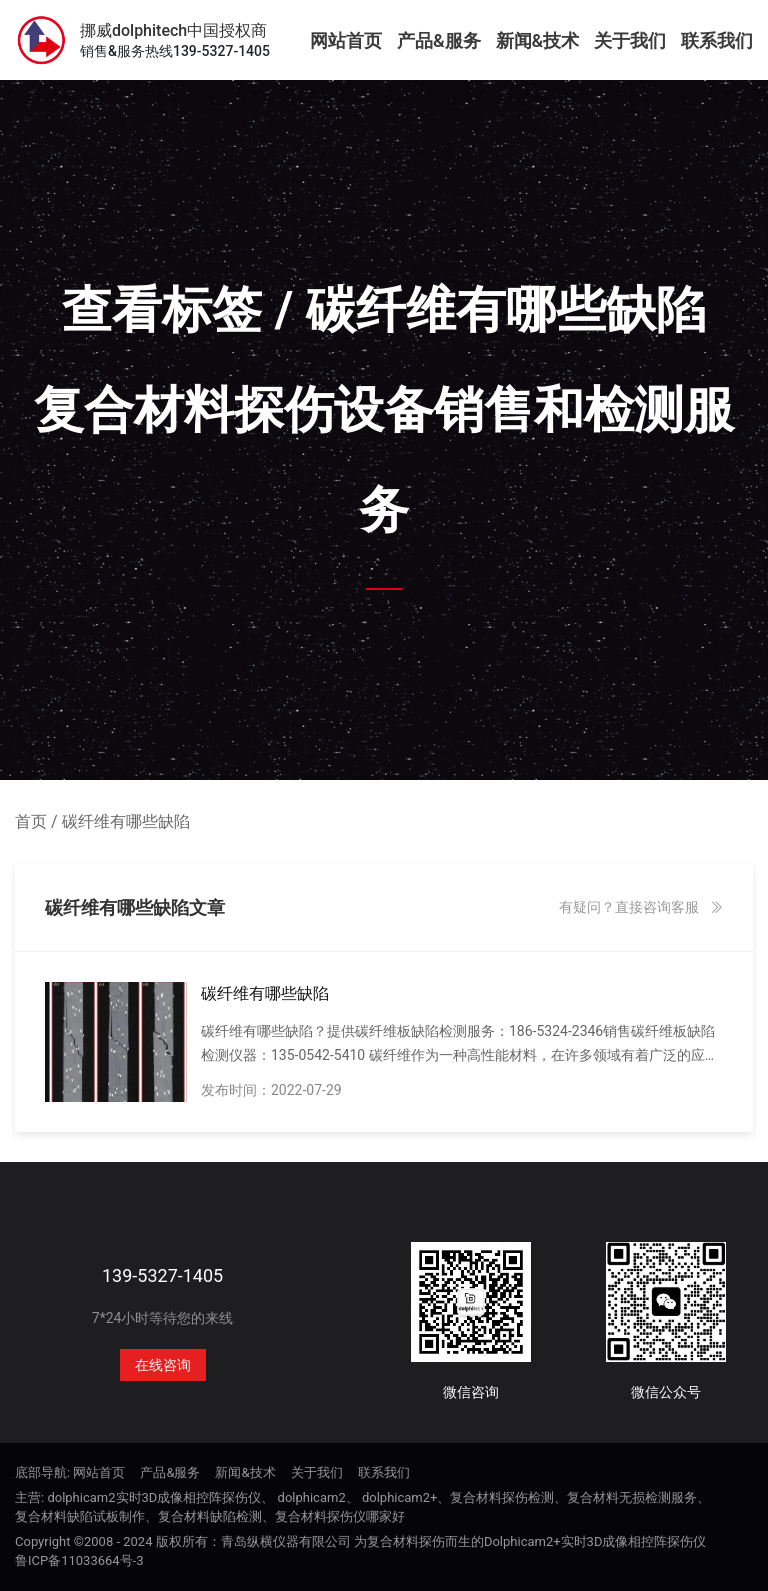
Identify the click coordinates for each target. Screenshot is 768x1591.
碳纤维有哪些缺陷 (126, 821)
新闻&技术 (538, 40)
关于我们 (630, 40)
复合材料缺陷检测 (210, 1516)
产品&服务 (439, 40)
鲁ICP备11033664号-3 (79, 1560)
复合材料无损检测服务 (632, 1497)
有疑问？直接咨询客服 (641, 907)
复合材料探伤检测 (502, 1497)
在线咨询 (163, 1365)
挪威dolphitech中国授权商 (173, 31)
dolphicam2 (312, 1497)
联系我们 (717, 40)
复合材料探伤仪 (320, 1516)
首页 (31, 821)
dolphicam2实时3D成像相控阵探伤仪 (154, 1497)
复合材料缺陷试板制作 (80, 1516)
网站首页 (346, 40)
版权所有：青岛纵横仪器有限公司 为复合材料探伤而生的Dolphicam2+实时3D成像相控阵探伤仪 (431, 1541)
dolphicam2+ (400, 1497)
